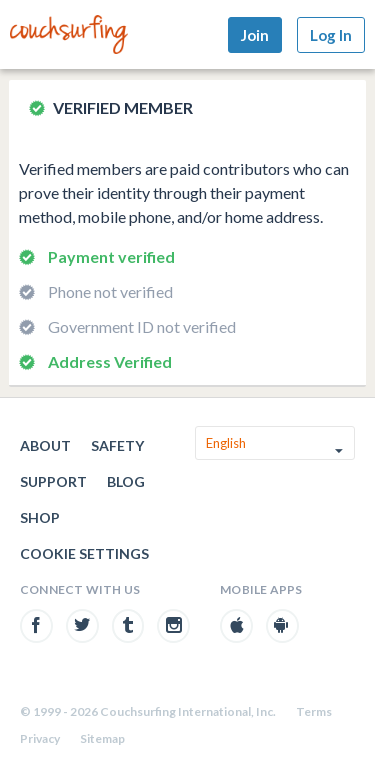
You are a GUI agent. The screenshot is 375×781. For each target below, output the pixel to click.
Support (53, 481)
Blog (126, 481)
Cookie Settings (84, 553)
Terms (314, 711)
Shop (40, 517)
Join (255, 35)
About (45, 445)
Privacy (40, 738)
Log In (331, 35)
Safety (117, 445)
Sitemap (102, 738)
